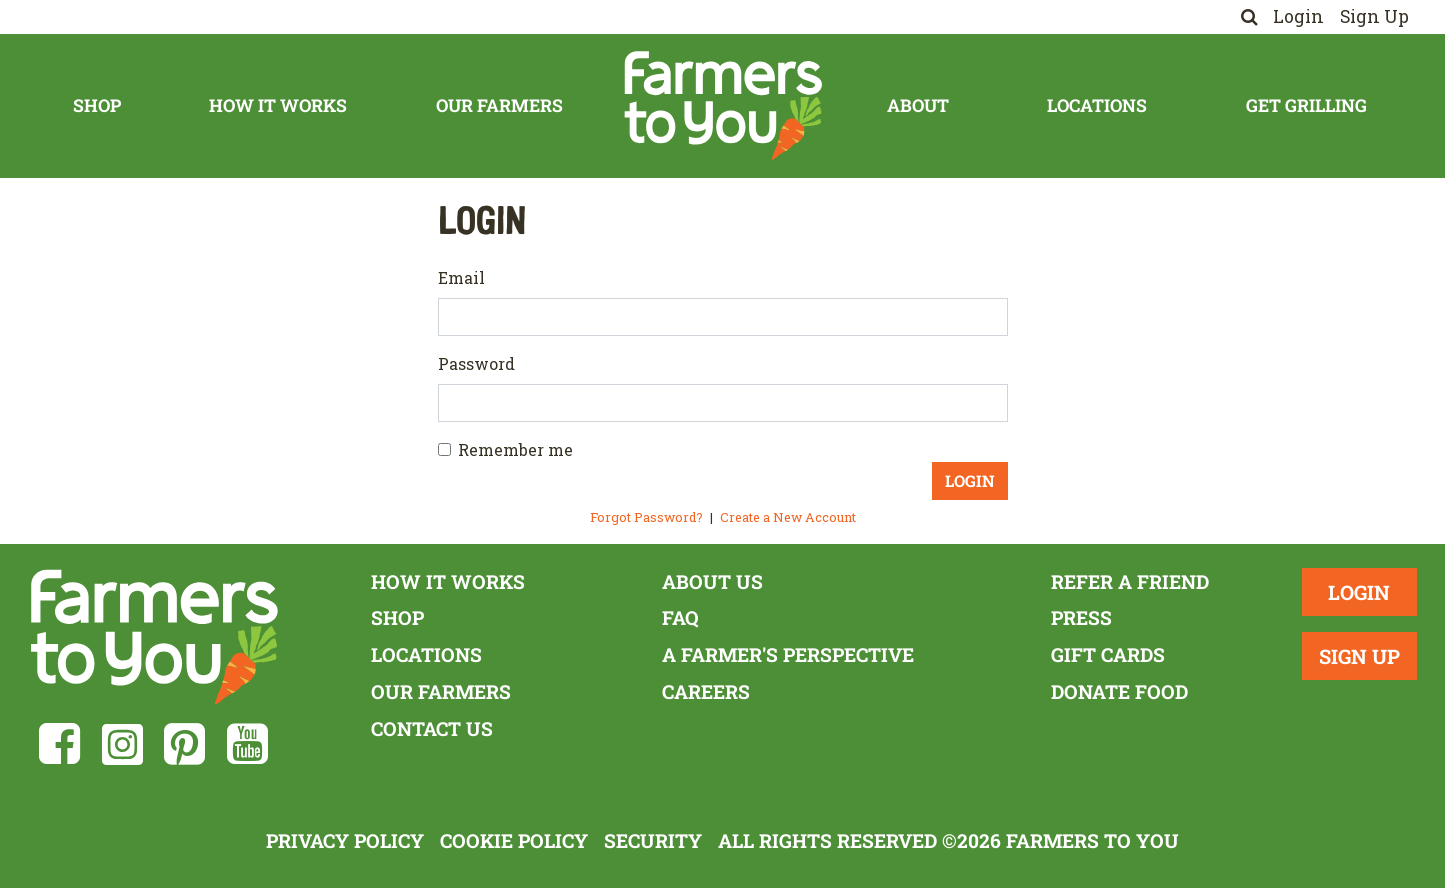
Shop (97, 105)
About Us (712, 581)
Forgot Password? (646, 517)
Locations (1097, 105)
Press (1081, 617)
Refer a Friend (1130, 581)
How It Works (278, 105)
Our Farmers (499, 105)
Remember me (515, 449)
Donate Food (1119, 691)
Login (1298, 16)
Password (476, 363)
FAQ (680, 617)
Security (653, 840)
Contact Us (432, 728)
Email (461, 277)
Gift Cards (1108, 654)
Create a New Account (788, 517)
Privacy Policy (345, 840)
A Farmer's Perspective (788, 654)
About (918, 105)
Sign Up (1374, 16)
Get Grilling (1306, 105)
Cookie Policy (514, 840)
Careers (706, 691)
